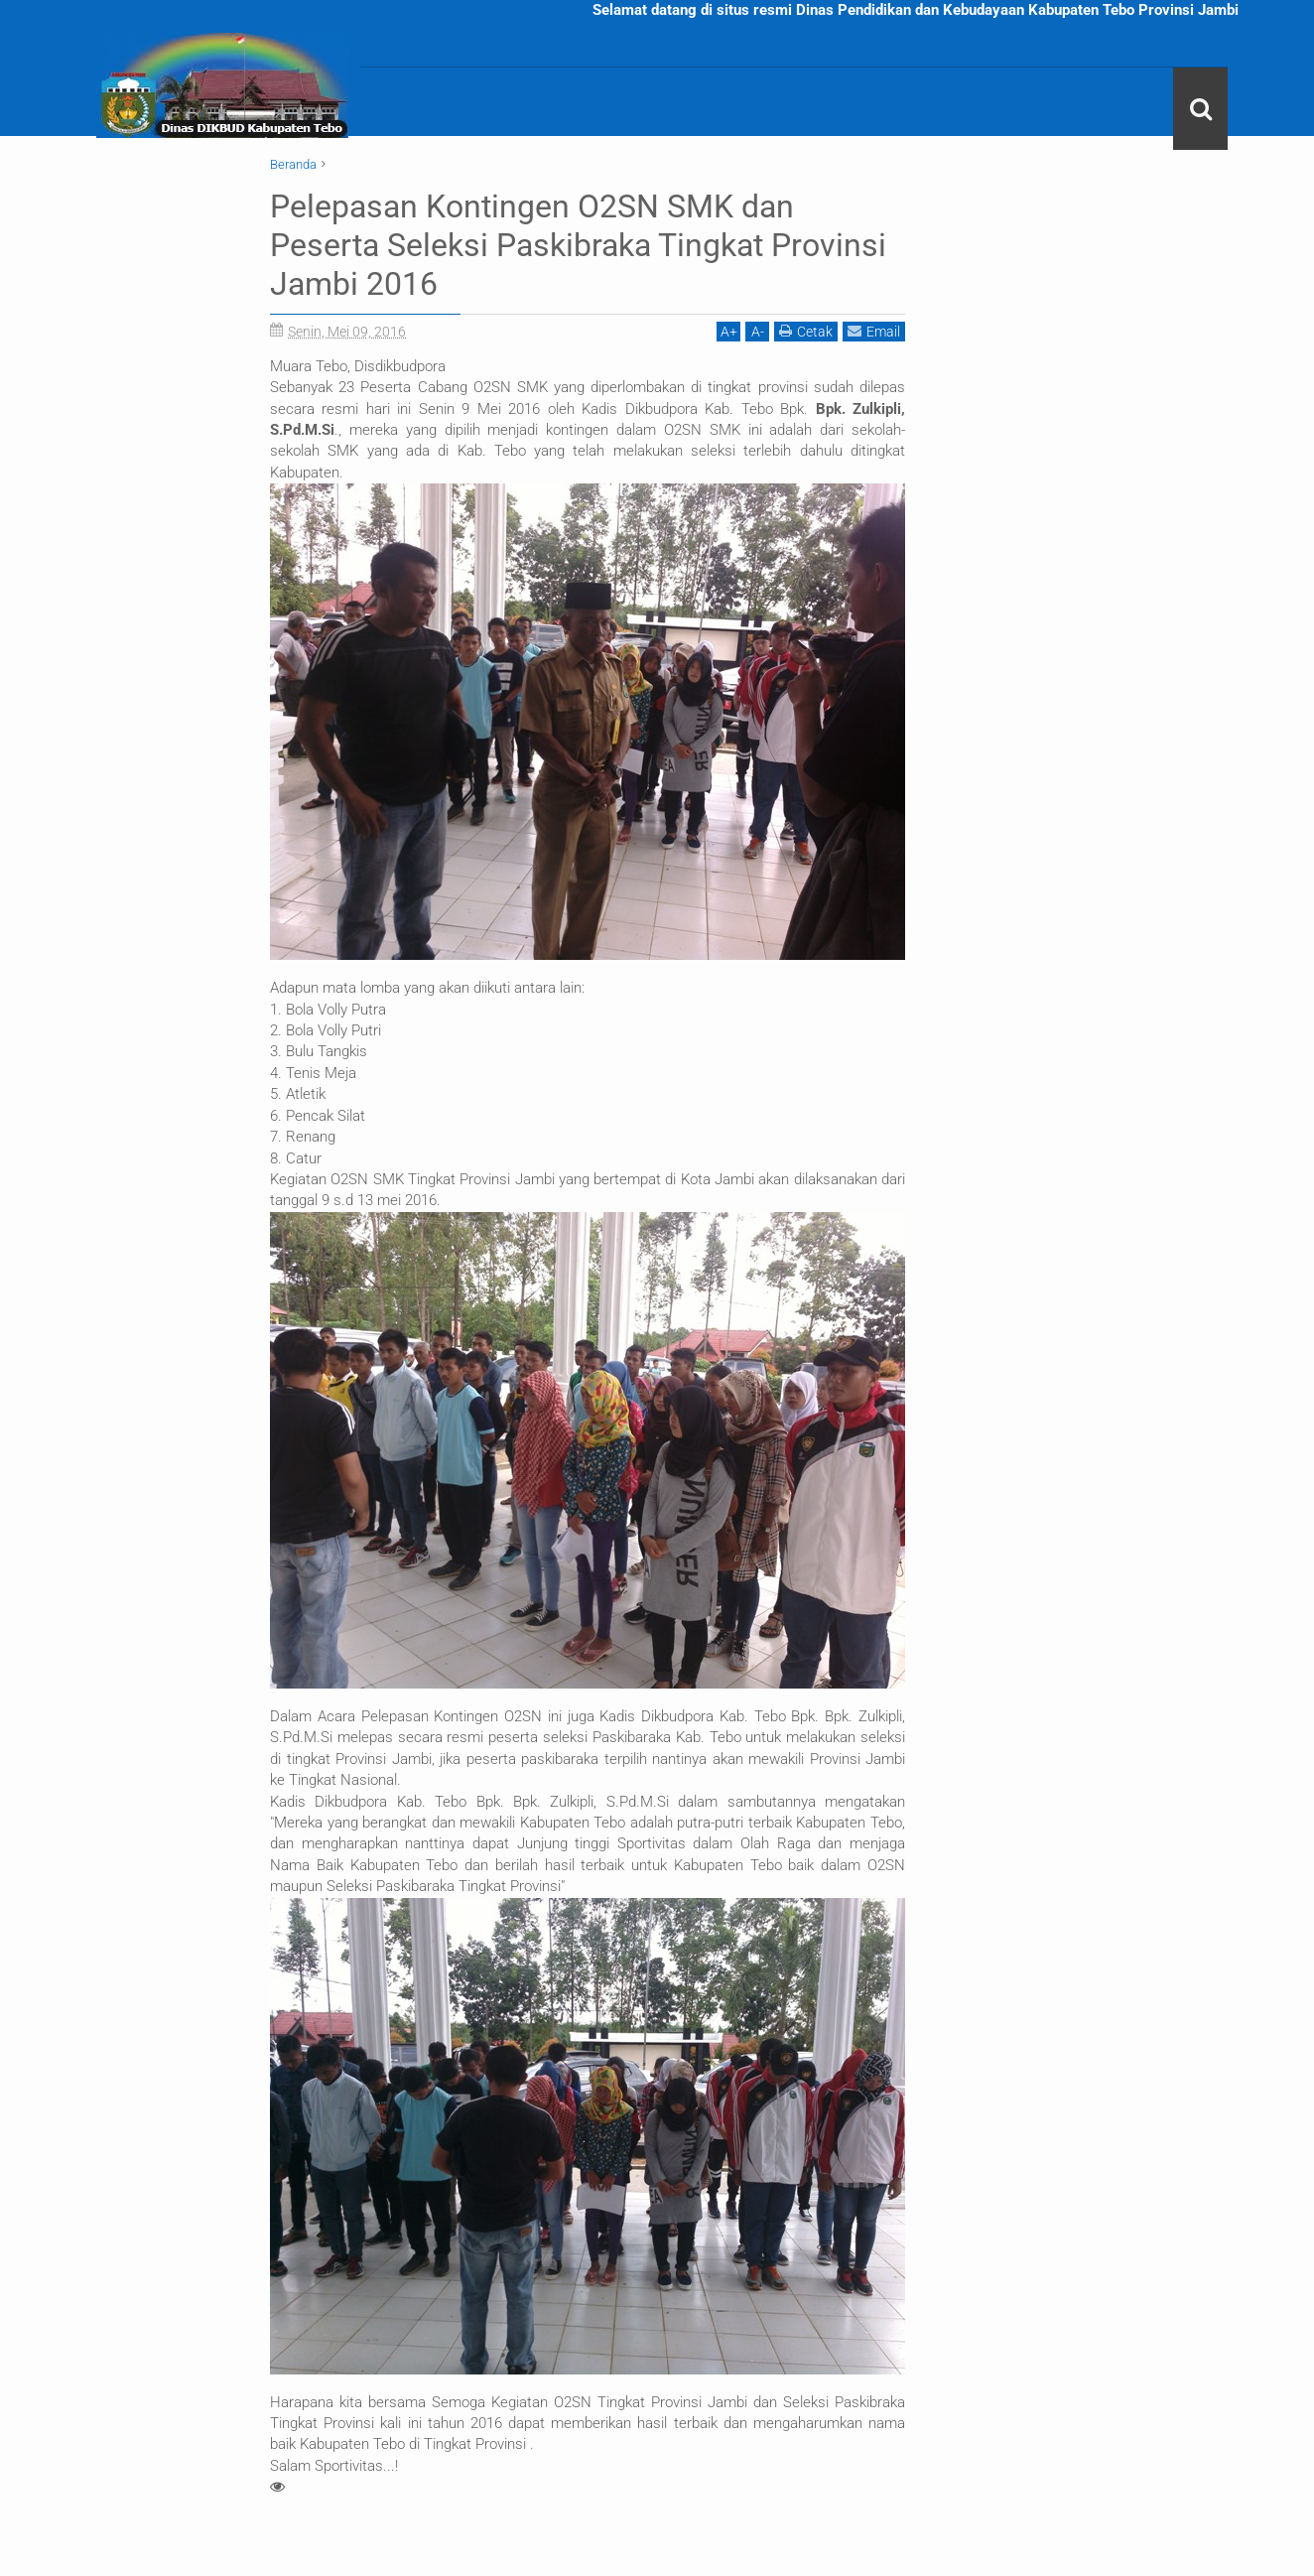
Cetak (806, 329)
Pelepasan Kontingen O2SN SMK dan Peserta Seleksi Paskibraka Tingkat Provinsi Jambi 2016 (578, 245)
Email (874, 329)
